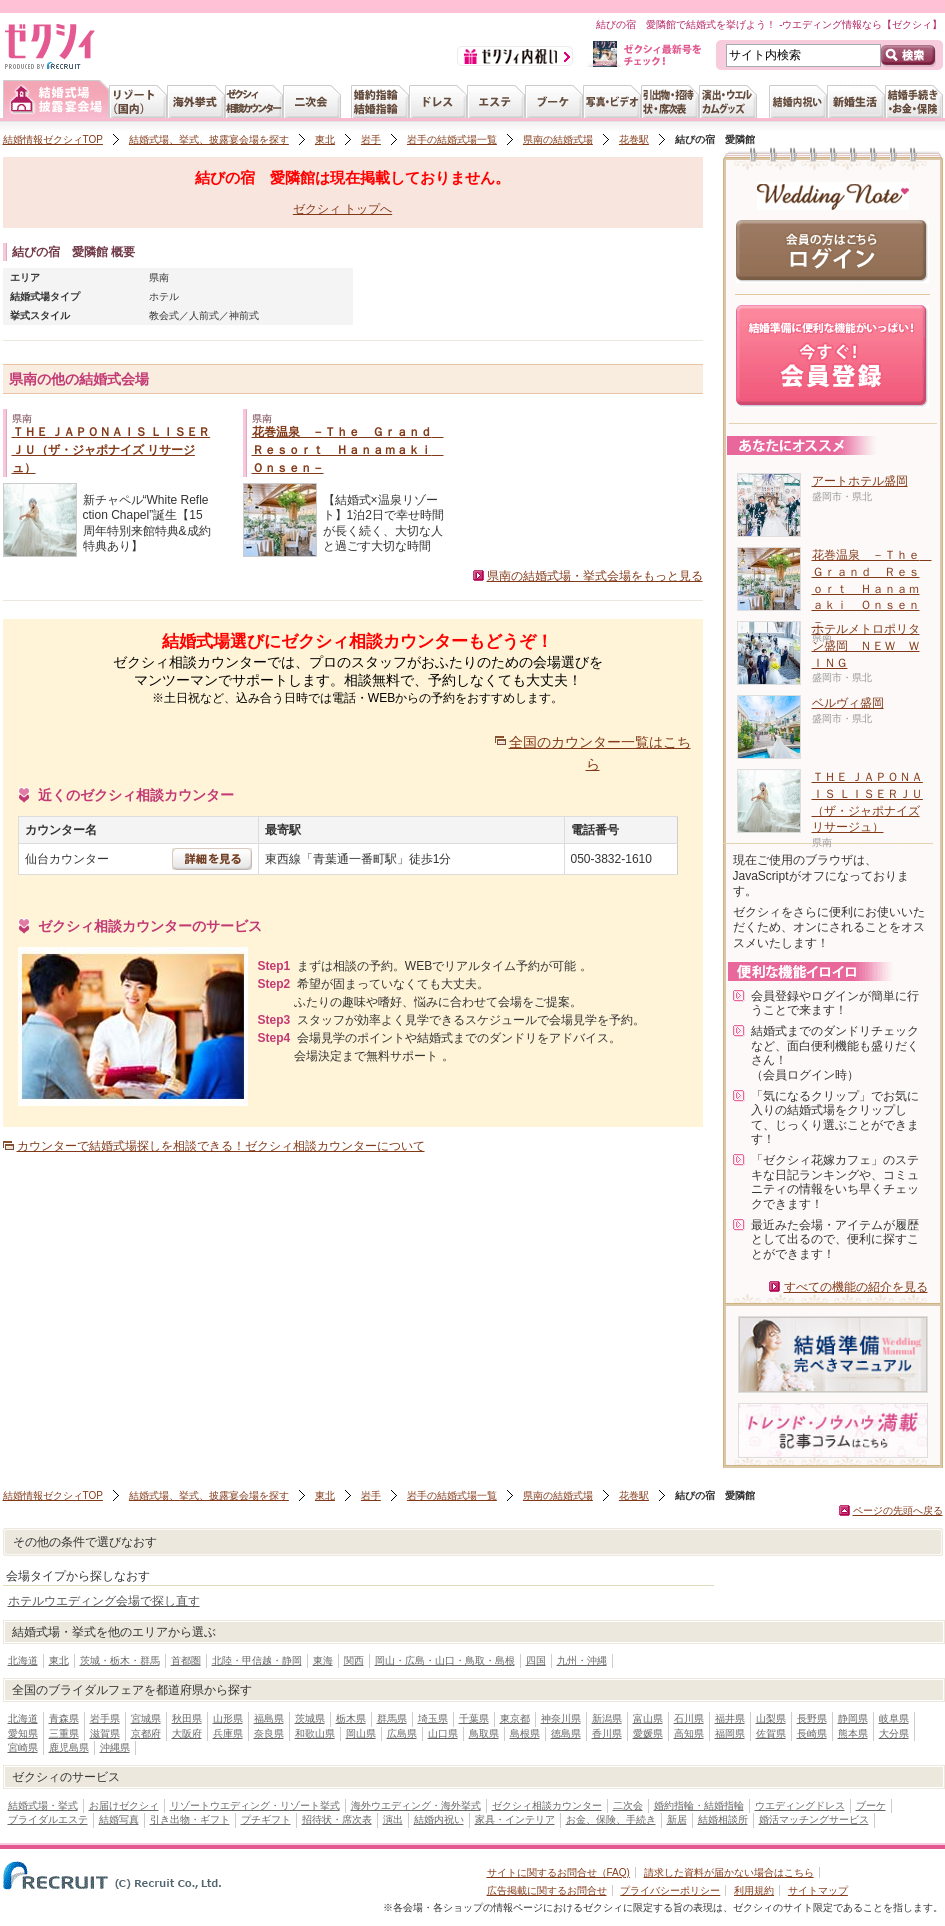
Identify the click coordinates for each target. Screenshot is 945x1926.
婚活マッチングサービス (814, 1819)
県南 (159, 277)
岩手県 (105, 1718)
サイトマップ (818, 1890)
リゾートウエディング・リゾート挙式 (255, 1805)
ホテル (164, 296)
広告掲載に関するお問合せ (547, 1890)
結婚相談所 (723, 1819)
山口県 (443, 1733)
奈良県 (269, 1733)
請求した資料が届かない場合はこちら (729, 1872)
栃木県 (351, 1718)
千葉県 (474, 1718)
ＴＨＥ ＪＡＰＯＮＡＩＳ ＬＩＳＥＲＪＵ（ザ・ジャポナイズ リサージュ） (111, 450)
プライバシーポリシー (670, 1890)
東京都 (515, 1718)
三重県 (64, 1733)
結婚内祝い (439, 1819)
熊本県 (853, 1733)
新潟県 (607, 1718)
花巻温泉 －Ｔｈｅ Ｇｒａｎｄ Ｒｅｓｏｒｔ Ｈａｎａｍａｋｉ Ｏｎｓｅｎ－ (348, 450)
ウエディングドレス (800, 1805)
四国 (536, 1660)
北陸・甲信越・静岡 (257, 1660)
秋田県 (187, 1718)
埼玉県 (433, 1718)
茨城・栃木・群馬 (120, 1660)
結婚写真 (119, 1819)
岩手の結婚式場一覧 (452, 139)
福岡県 (730, 1733)
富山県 (648, 1718)
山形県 (228, 1718)
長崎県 (812, 1733)
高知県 (689, 1733)
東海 (323, 1660)
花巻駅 (634, 139)
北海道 (23, 1660)
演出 (393, 1819)
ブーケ (871, 1805)
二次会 (628, 1805)
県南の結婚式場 (558, 139)
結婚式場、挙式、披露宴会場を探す (209, 139)
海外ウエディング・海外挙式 (416, 1805)
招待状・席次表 (337, 1819)
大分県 (894, 1733)
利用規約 (754, 1890)
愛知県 (23, 1733)
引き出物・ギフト (190, 1819)
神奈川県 (561, 1718)
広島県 (402, 1733)
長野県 (812, 1718)
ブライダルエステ (48, 1819)
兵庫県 (228, 1733)
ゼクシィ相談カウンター (547, 1805)
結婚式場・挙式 (43, 1805)
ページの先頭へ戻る (898, 1510)
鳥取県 (484, 1733)
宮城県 (146, 1718)
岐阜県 (894, 1718)
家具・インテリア (515, 1819)
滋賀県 (105, 1733)
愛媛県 (648, 1733)
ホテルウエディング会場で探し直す (104, 1601)
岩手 (371, 139)
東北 (325, 139)
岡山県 (361, 1733)
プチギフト (266, 1819)
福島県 (269, 1718)
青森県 (64, 1718)
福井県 (730, 1718)
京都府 (146, 1733)
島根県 (525, 1733)
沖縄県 (115, 1747)
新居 (677, 1819)
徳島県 (566, 1733)
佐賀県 (771, 1733)
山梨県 (771, 1718)
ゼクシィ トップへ (342, 209)
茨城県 (310, 1718)
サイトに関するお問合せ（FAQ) (558, 1872)
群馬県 (392, 1718)
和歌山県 (315, 1733)
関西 (354, 1660)
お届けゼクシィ (124, 1805)
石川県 (689, 1718)
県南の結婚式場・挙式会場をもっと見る (595, 576)
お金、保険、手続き (611, 1819)
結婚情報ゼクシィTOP (53, 139)
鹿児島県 (69, 1747)
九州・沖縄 (582, 1660)
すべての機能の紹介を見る (856, 1287)
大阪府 (187, 1733)
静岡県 (853, 1718)
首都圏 (186, 1660)
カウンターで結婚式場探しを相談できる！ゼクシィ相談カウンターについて (221, 1146)
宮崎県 (23, 1747)
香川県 (607, 1733)
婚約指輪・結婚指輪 (699, 1805)
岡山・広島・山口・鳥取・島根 (445, 1660)
